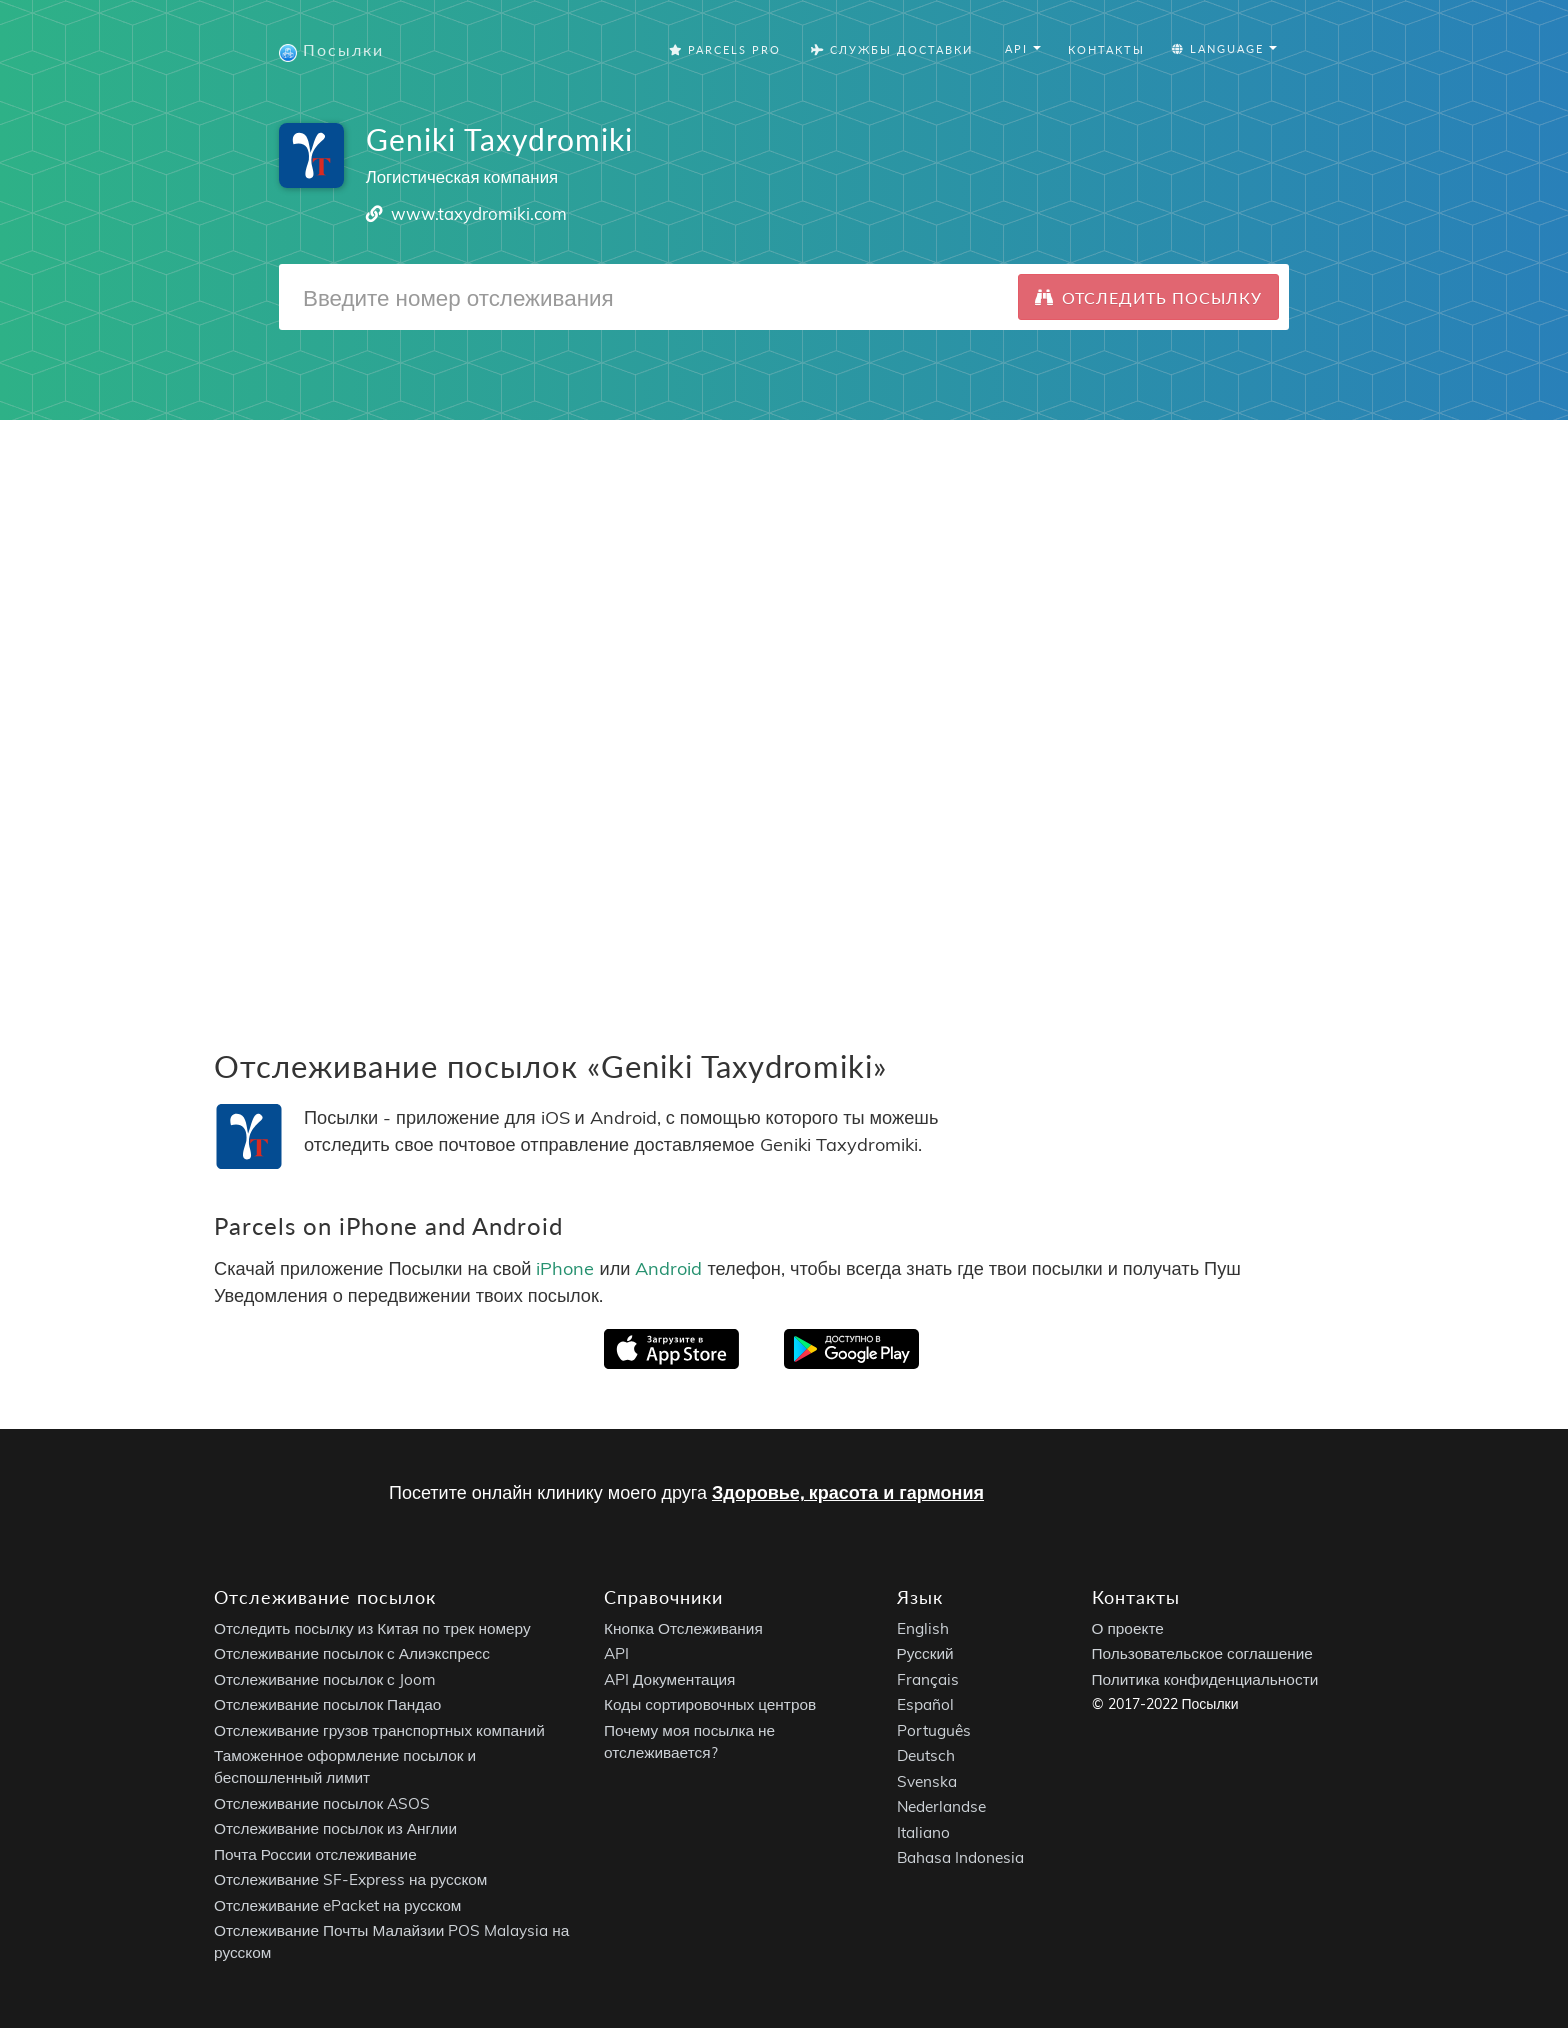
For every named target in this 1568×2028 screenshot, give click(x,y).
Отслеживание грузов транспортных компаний (379, 1730)
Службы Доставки (892, 49)
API (616, 1653)
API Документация (669, 1679)
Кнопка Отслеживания (683, 1628)
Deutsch (926, 1755)
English (923, 1628)
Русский (925, 1653)
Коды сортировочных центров (710, 1704)
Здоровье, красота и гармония (848, 1492)
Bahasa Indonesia (960, 1857)
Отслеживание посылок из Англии (335, 1828)
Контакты (1106, 49)
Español (925, 1704)
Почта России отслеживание (315, 1854)
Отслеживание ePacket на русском (337, 1905)
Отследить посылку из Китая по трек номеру (372, 1628)
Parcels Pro (725, 49)
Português (934, 1730)
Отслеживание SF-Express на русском (350, 1879)
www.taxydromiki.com (479, 213)
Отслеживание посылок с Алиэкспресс (352, 1653)
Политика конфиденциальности (1205, 1679)
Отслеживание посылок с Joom (325, 1679)
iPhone (565, 1267)
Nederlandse (941, 1806)
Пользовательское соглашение (1202, 1653)
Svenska (927, 1781)
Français (928, 1679)
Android (668, 1267)
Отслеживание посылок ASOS (322, 1803)
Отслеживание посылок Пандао (327, 1704)
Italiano (923, 1832)
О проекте (1128, 1628)
